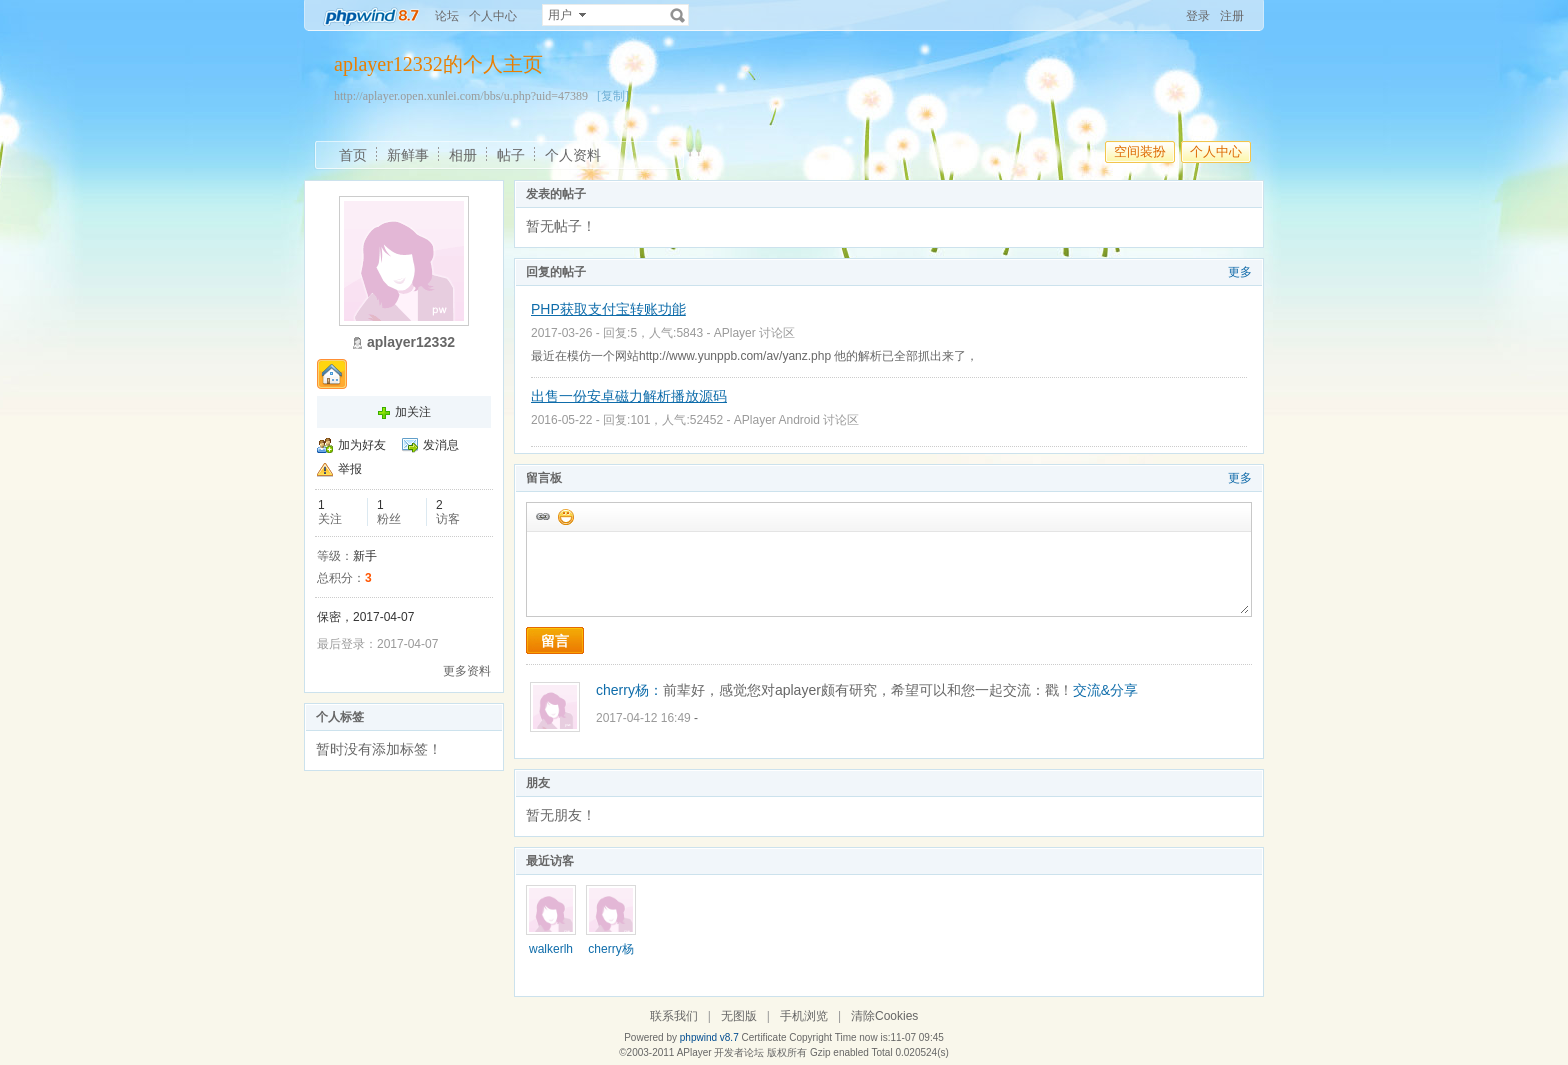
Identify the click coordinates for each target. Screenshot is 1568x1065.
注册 (1232, 16)
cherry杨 (610, 949)
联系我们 (674, 1016)
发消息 (441, 445)
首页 (353, 155)
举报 (350, 469)
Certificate (763, 1037)
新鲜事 (408, 155)
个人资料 (573, 155)
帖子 (511, 155)
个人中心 (493, 16)
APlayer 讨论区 (754, 333)
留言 (555, 641)
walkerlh (551, 949)
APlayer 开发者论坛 (721, 1052)
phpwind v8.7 (709, 1037)
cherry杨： (629, 690)
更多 (1240, 272)
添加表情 (565, 516)
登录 (1198, 16)
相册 (463, 155)
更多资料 (467, 671)
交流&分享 (1105, 690)
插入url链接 (542, 516)
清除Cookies (884, 1016)
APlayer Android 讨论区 (796, 420)
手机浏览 (804, 1016)
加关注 (413, 412)
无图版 (739, 1016)
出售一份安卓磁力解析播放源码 (629, 396)
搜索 (678, 15)
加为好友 (362, 445)
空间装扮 (1140, 151)
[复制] (613, 96)
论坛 (447, 16)
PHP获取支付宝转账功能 (608, 309)
